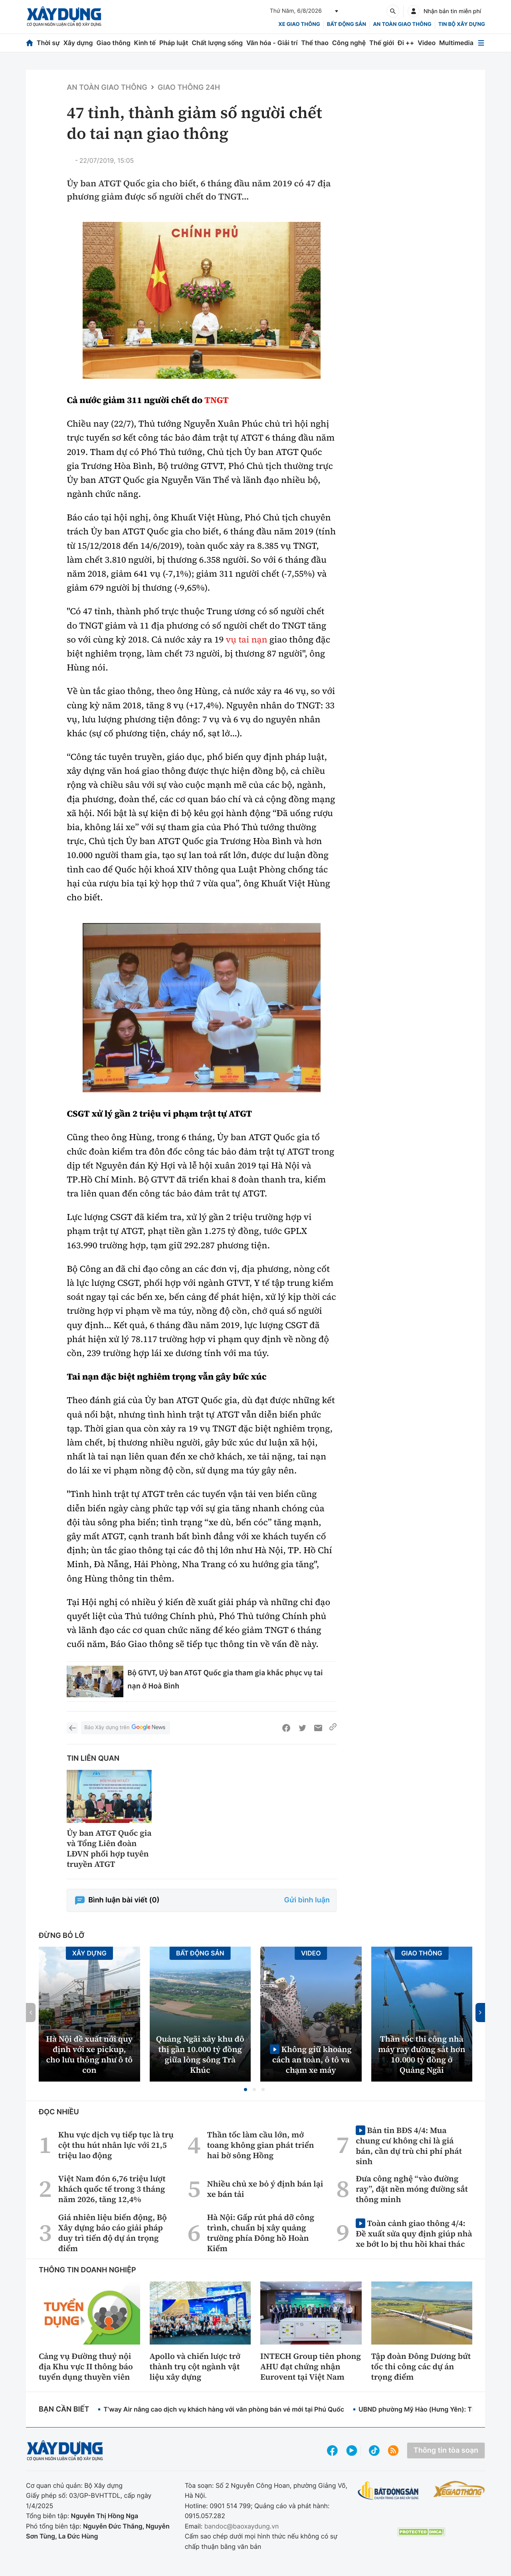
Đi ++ (406, 43)
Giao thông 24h (189, 87)
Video (427, 43)
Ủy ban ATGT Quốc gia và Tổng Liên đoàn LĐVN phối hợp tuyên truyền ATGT (109, 1848)
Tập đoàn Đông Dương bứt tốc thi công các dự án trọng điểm (421, 2366)
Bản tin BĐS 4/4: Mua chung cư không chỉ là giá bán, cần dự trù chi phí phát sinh (409, 2146)
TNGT (216, 400)
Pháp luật (173, 43)
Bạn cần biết (64, 2409)
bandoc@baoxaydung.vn (241, 2526)
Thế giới (381, 43)
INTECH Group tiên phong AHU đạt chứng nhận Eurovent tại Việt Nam (310, 2366)
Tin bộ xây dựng (461, 24)
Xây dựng (78, 43)
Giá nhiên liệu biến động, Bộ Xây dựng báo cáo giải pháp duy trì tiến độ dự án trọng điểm (112, 2233)
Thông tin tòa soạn (446, 2450)
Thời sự (48, 43)
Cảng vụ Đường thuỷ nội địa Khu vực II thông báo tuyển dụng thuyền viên (86, 2366)
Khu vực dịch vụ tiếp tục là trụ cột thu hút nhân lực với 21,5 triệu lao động (116, 2145)
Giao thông (113, 43)
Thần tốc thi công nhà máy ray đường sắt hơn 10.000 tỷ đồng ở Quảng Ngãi (421, 2054)
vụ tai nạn (246, 640)
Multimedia (456, 43)
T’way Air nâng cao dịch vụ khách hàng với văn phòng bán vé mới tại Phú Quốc (223, 2409)
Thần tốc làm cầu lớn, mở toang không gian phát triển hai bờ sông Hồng (260, 2145)
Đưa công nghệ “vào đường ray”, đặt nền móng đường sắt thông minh (412, 2188)
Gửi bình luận (307, 1900)
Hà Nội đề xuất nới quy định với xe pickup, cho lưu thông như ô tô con (89, 2054)
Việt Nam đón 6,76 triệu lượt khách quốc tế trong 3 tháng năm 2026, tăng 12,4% (112, 2188)
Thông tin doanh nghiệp (87, 2270)
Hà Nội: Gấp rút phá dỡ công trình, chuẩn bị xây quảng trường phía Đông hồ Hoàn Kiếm (260, 2233)
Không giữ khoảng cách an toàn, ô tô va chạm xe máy (312, 2059)
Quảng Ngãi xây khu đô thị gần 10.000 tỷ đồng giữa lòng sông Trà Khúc (200, 2054)
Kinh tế (145, 43)
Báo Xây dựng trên (125, 1728)
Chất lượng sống (217, 43)
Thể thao (315, 43)
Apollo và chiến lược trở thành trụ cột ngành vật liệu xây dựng (195, 2366)
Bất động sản (346, 24)
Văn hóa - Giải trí (271, 43)
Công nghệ (349, 43)
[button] (245, 2089)
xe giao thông (299, 24)
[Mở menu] (481, 43)
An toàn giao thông (402, 24)
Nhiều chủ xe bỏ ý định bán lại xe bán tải (265, 2189)
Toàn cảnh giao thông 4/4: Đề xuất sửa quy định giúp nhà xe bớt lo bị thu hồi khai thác (414, 2233)
